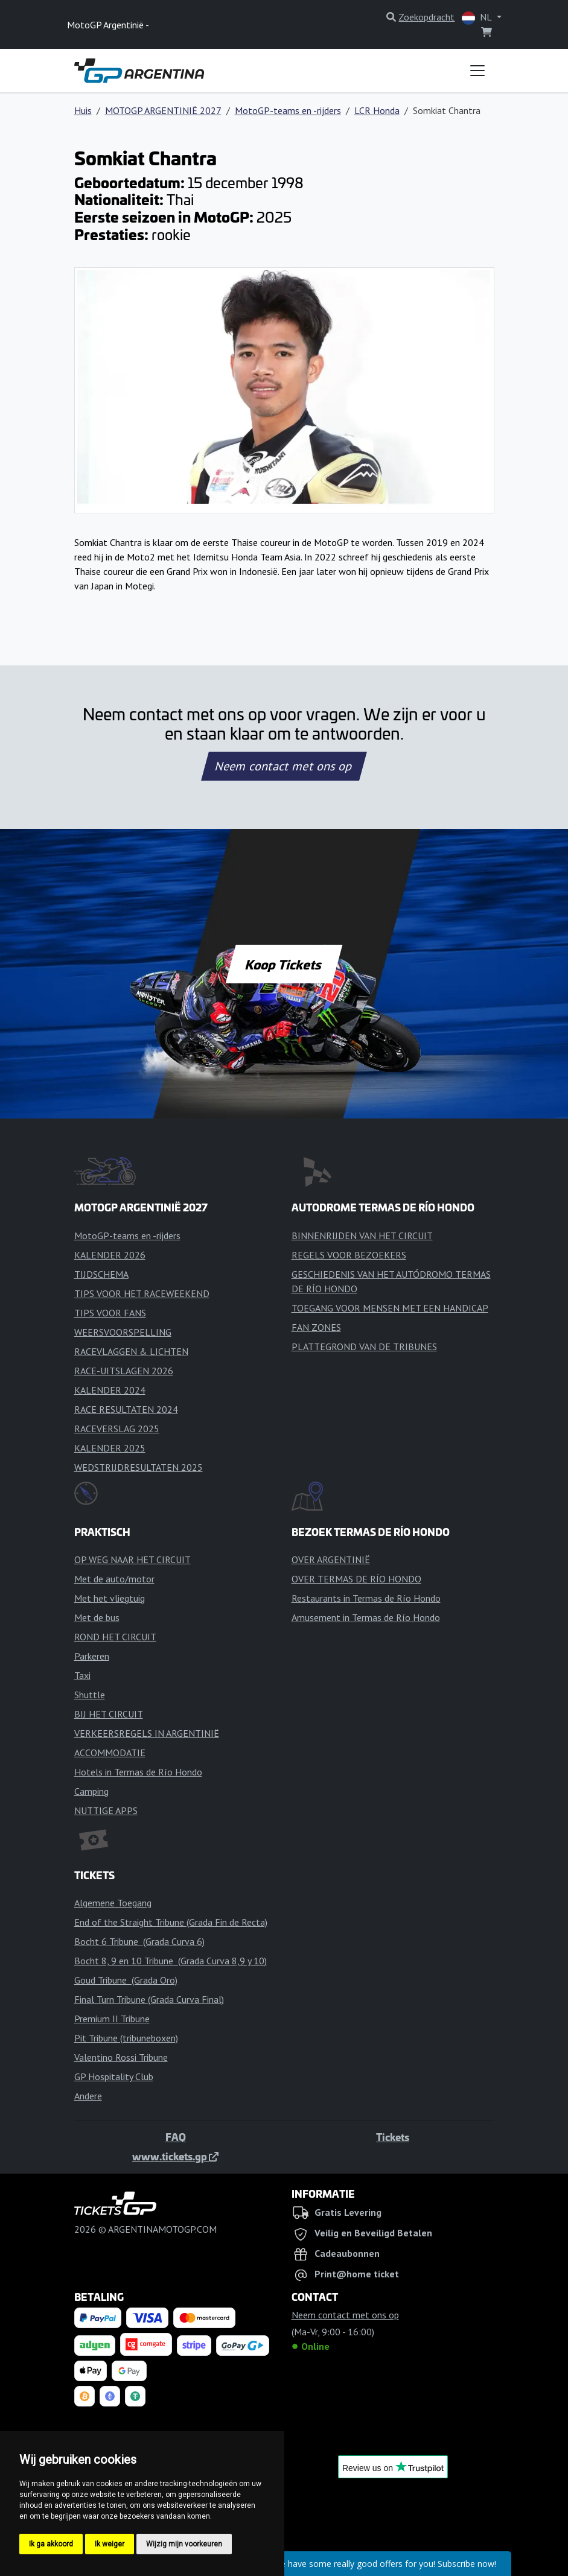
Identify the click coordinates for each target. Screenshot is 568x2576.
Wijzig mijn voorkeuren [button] (184, 2544)
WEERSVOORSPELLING (122, 1332)
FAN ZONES (316, 1327)
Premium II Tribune (112, 2019)
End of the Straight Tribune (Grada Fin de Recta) (170, 1922)
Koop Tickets (283, 964)
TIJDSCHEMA (101, 1274)
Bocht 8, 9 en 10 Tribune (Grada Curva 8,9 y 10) (170, 1961)
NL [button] (478, 18)
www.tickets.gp (175, 2156)
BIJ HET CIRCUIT (108, 1714)
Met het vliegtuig (109, 1598)
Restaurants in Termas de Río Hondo (366, 1598)
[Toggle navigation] (477, 71)
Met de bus (97, 1617)
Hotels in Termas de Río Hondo (138, 1772)
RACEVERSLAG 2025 (116, 1429)
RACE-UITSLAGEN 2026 (123, 1371)
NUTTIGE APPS (106, 1810)
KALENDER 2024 (109, 1390)
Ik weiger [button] (109, 2544)
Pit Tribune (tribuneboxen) (126, 2038)
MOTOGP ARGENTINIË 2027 (163, 110)
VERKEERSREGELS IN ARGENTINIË (146, 1733)
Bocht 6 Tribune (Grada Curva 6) (139, 1941)
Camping (91, 1791)
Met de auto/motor (114, 1579)
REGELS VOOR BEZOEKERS (349, 1255)
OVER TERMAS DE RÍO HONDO (356, 1579)
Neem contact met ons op (283, 766)
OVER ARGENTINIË (331, 1559)
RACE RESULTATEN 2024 (126, 1409)
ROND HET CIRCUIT (115, 1637)
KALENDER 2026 (109, 1255)
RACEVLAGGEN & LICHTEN (131, 1351)
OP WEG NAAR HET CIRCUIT (132, 1559)
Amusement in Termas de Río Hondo (366, 1617)
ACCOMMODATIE (109, 1752)
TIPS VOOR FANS (110, 1313)
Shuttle (89, 1695)
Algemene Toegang (113, 1903)
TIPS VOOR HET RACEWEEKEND (141, 1293)
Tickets (392, 2137)
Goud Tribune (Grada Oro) (125, 1980)
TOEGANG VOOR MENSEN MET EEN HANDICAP (390, 1308)
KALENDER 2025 (109, 1448)
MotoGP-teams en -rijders (288, 110)
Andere (88, 2096)
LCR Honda (377, 110)
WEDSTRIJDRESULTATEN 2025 (138, 1467)
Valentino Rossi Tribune (121, 2057)
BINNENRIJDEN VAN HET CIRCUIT (362, 1235)
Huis (83, 110)
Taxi (82, 1675)
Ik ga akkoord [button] (51, 2544)
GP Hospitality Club (113, 2076)
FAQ (175, 2137)
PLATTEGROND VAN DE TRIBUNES (364, 1346)
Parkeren (91, 1656)
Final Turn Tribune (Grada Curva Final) (149, 1999)
